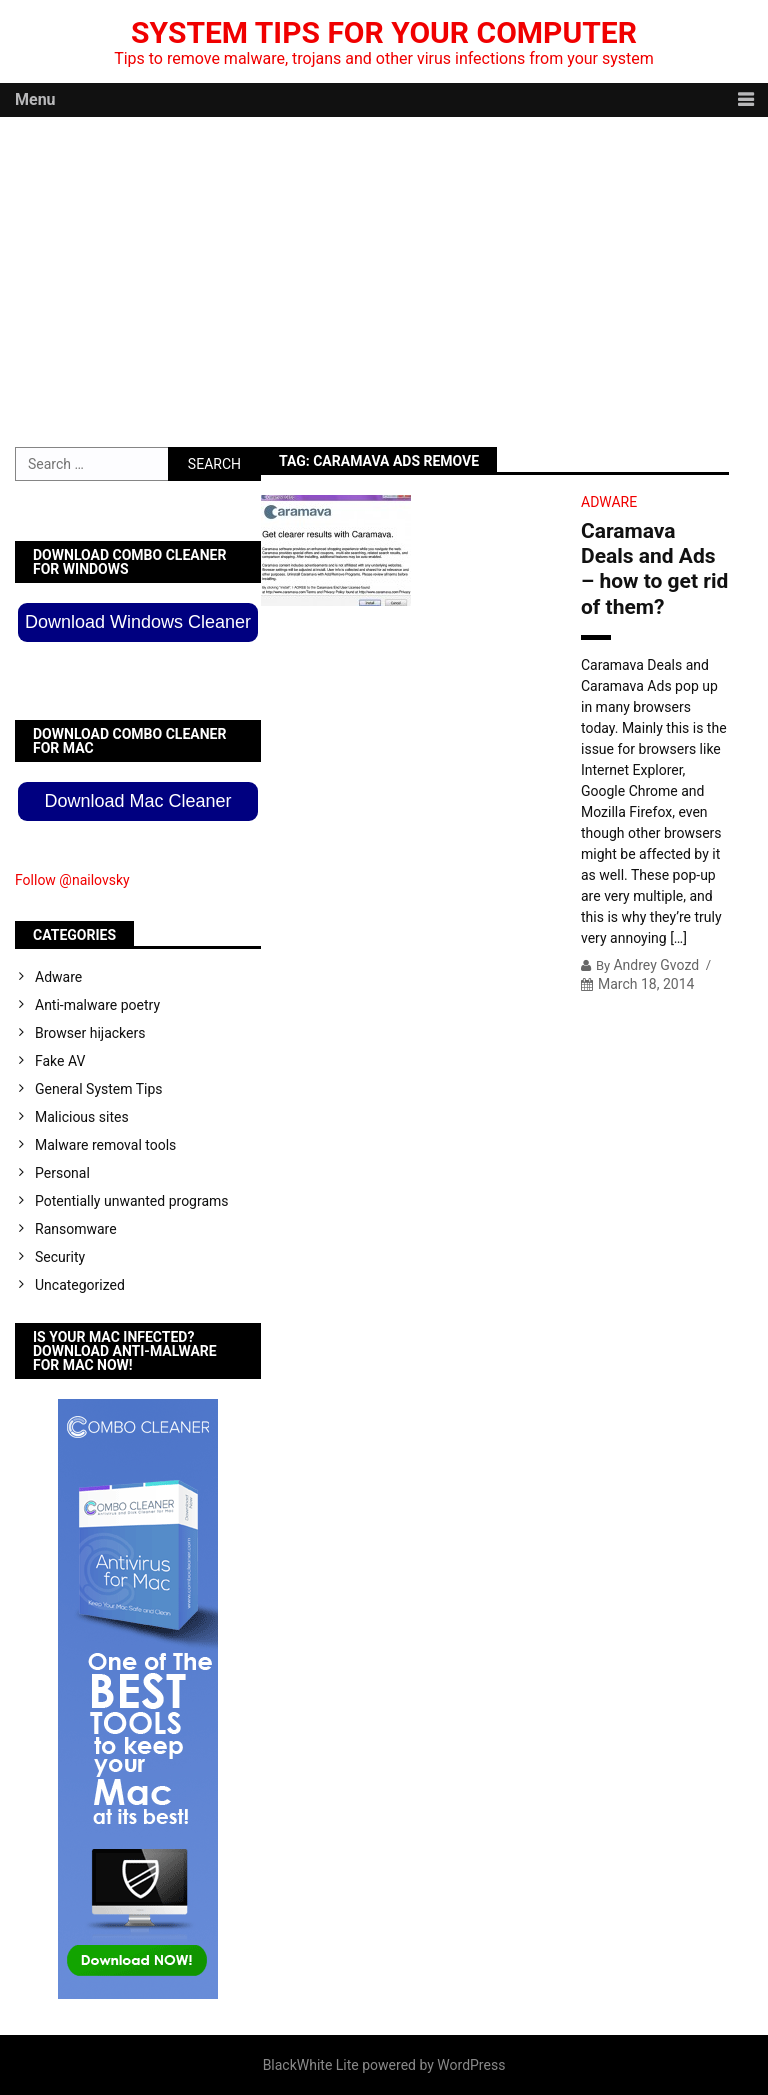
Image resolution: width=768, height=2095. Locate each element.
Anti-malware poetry (97, 1005)
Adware (609, 502)
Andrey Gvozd (656, 965)
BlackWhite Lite (311, 2065)
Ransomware (76, 1229)
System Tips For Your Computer (384, 32)
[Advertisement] (384, 267)
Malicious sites (82, 1117)
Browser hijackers (90, 1033)
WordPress (471, 2065)
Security (60, 1257)
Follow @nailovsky (72, 880)
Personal (62, 1173)
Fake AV (60, 1061)
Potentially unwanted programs (132, 1201)
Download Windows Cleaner (138, 622)
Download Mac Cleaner (137, 801)
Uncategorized (80, 1285)
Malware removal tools (105, 1145)
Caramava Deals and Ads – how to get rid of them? (654, 569)
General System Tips (99, 1089)
